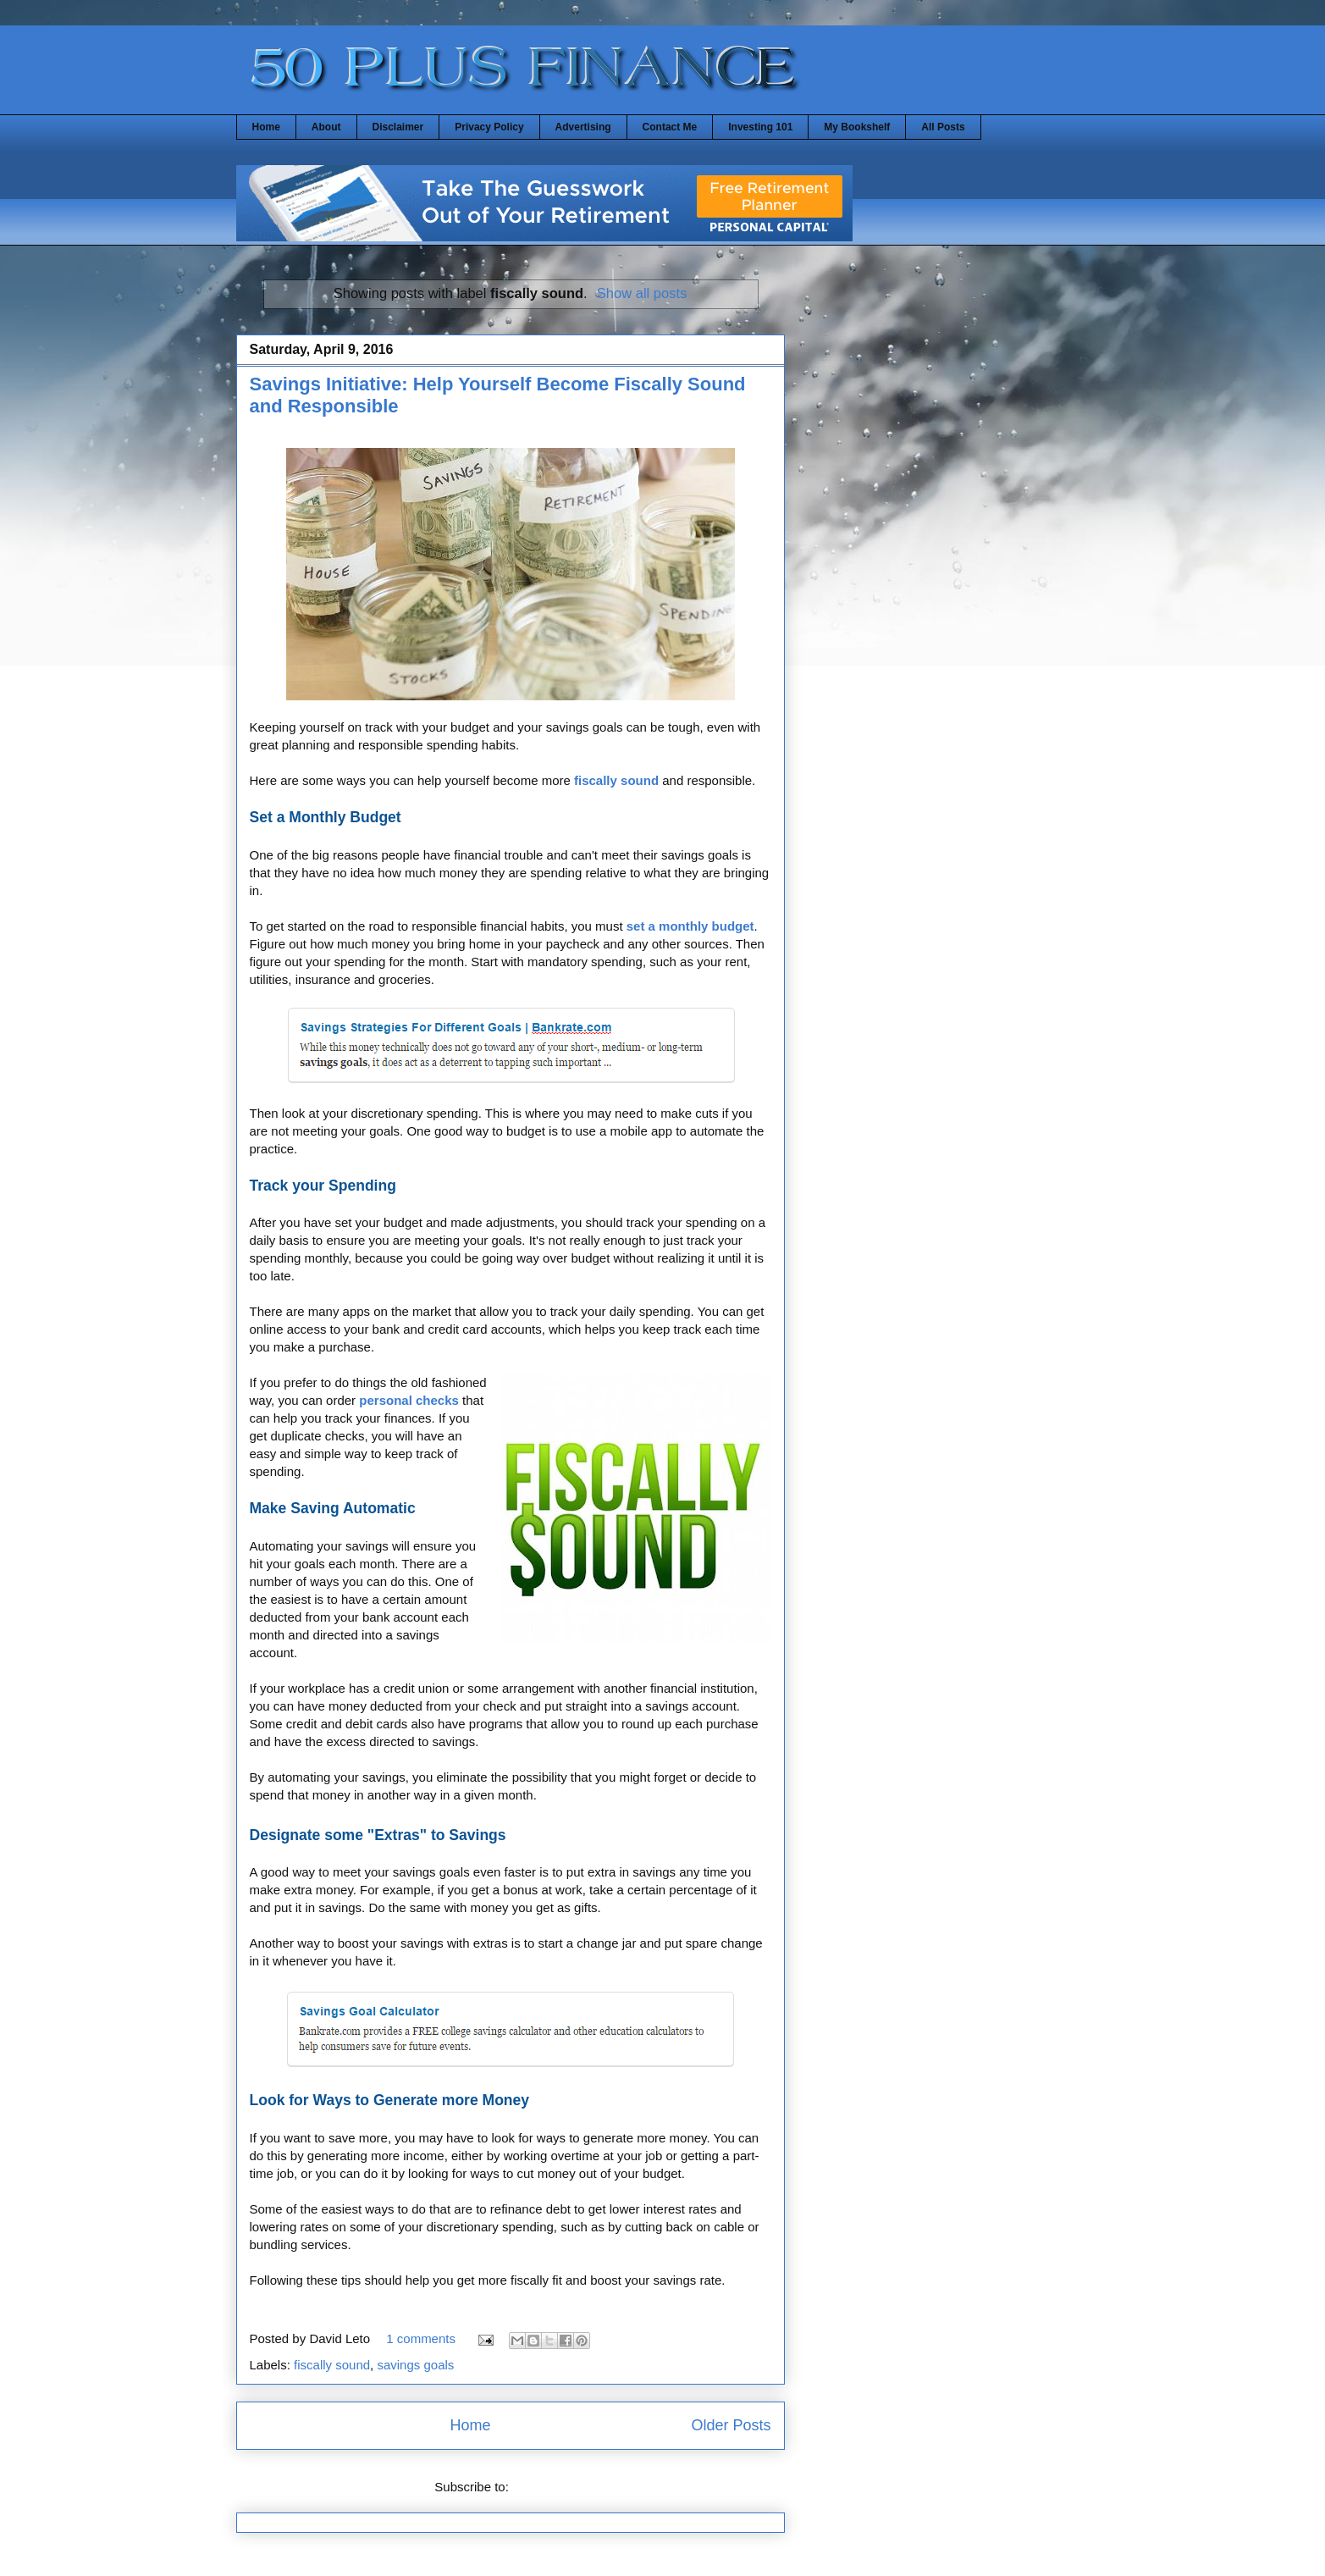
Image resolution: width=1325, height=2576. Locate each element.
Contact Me (670, 127)
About (326, 127)
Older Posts (730, 2425)
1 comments (420, 2338)
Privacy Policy (489, 127)
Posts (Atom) (549, 2486)
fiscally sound (332, 2365)
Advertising (583, 127)
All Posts (942, 127)
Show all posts (642, 293)
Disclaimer (398, 127)
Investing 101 (760, 127)
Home (266, 127)
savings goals (415, 2365)
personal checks (409, 1400)
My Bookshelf (857, 127)
